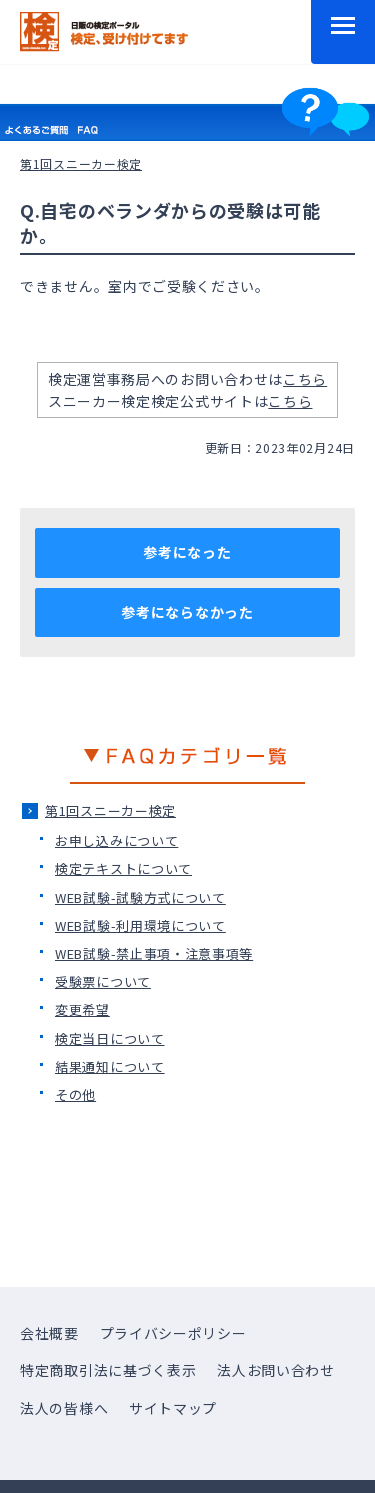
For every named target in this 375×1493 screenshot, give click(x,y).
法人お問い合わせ (276, 1370)
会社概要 (49, 1333)
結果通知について (110, 1066)
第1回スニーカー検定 (110, 810)
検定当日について (110, 1038)
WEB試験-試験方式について (140, 897)
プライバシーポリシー (173, 1333)
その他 (75, 1094)
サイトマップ (173, 1408)
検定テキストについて (123, 868)
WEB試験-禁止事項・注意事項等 (154, 953)
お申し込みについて (116, 840)
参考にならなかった (187, 612)
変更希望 (82, 1009)
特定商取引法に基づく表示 (108, 1370)
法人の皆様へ (64, 1408)
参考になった (187, 552)
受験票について (103, 981)
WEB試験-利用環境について (140, 925)
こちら (305, 379)
